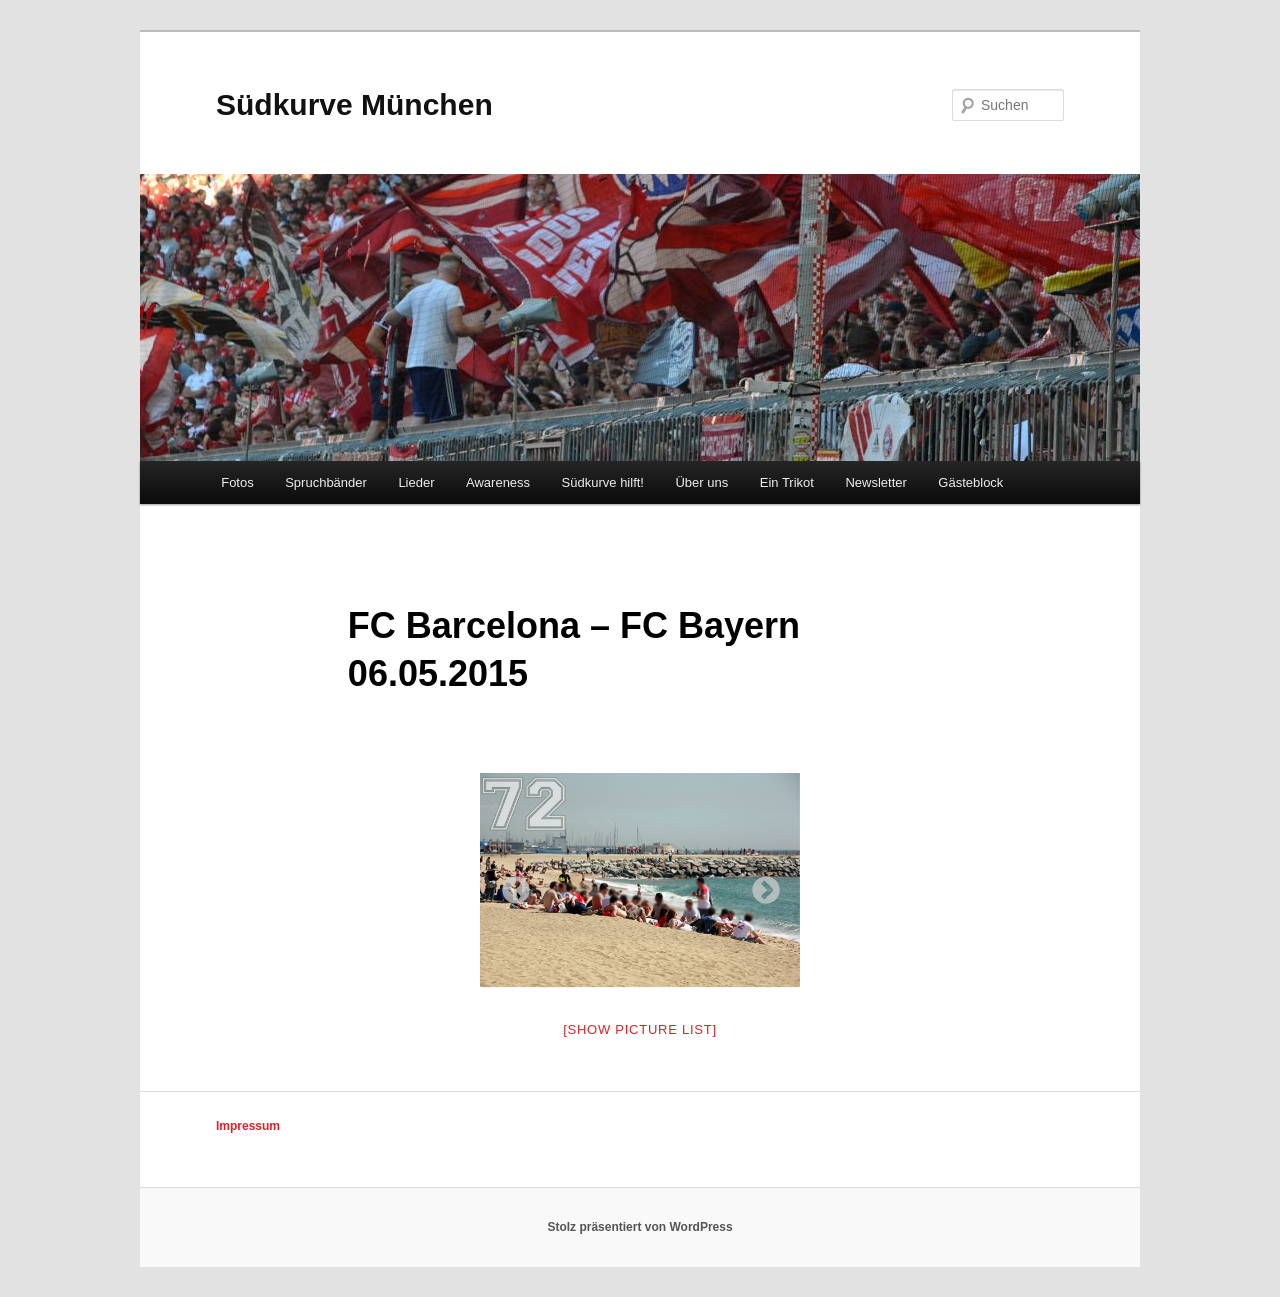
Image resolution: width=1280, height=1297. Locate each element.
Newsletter (875, 482)
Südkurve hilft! (603, 482)
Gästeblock (970, 482)
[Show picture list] (640, 1029)
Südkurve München (354, 104)
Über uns (701, 482)
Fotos (237, 482)
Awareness (498, 482)
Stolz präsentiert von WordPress (639, 1227)
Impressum (248, 1126)
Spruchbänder (326, 482)
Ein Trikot (787, 482)
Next (760, 885)
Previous (510, 885)
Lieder (416, 482)
